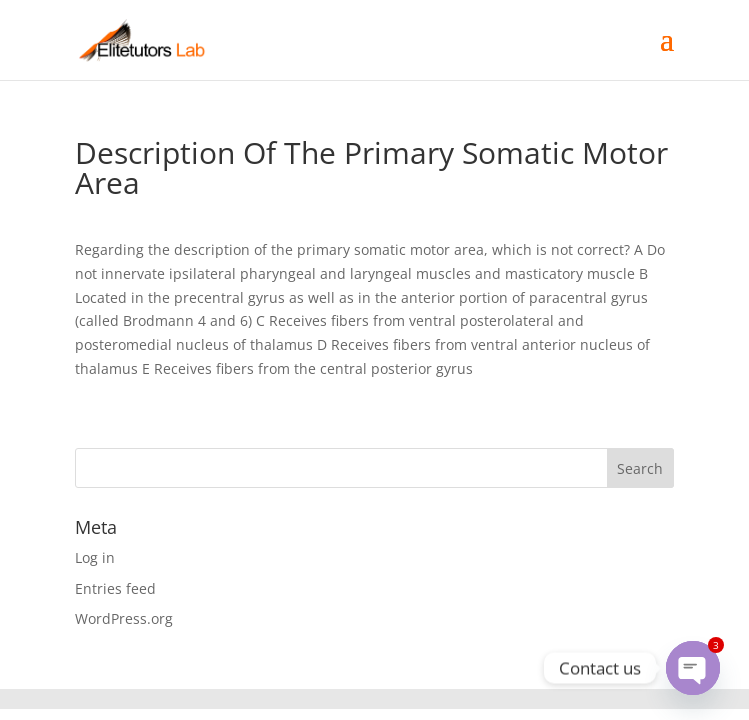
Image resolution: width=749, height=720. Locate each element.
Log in (95, 557)
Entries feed (115, 588)
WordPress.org (124, 618)
